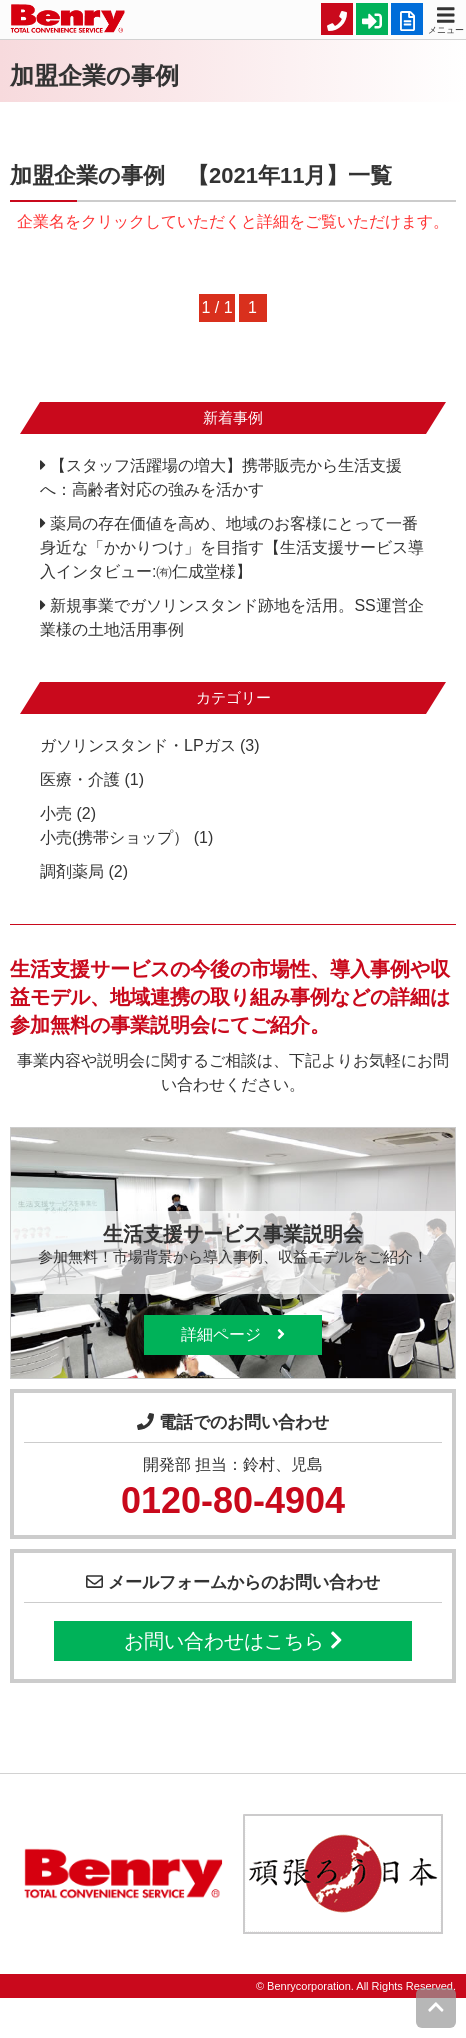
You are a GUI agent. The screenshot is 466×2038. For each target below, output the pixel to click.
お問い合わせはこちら (233, 1641)
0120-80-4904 (233, 1500)
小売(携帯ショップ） (114, 837)
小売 (56, 813)
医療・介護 (80, 779)
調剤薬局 (72, 871)
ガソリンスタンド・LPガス (138, 745)
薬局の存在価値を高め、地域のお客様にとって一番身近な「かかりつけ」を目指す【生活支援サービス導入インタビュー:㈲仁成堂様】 (232, 547)
